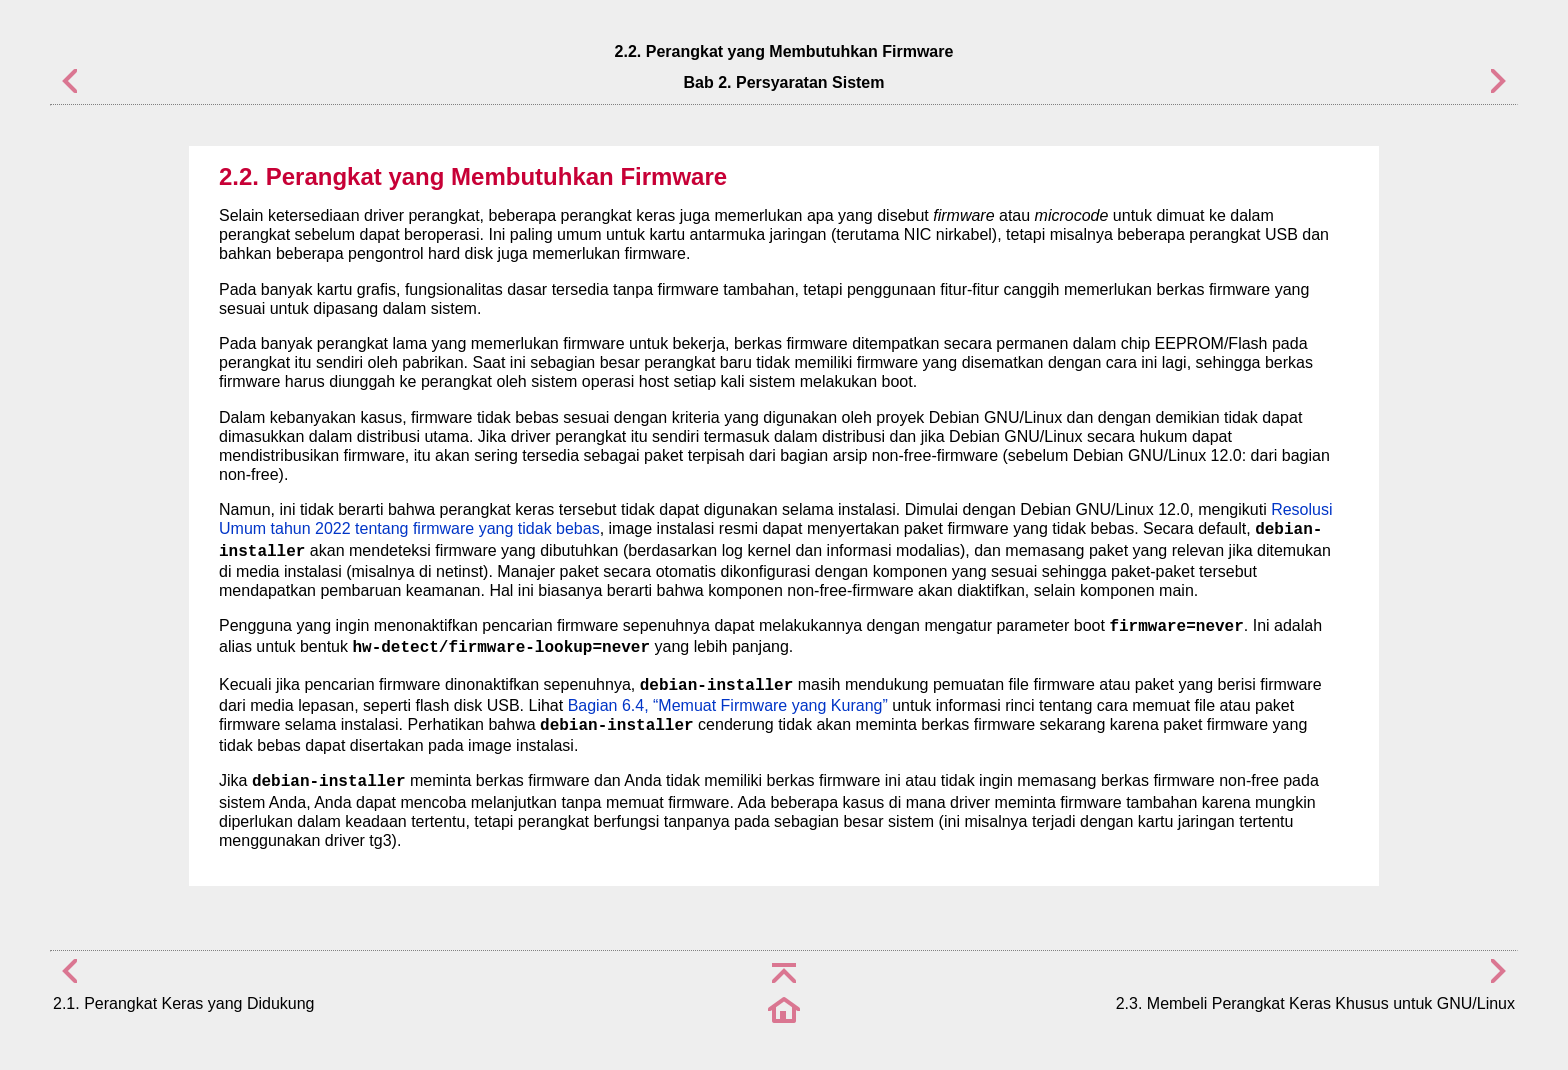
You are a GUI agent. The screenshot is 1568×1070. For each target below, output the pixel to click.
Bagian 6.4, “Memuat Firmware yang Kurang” (728, 705)
